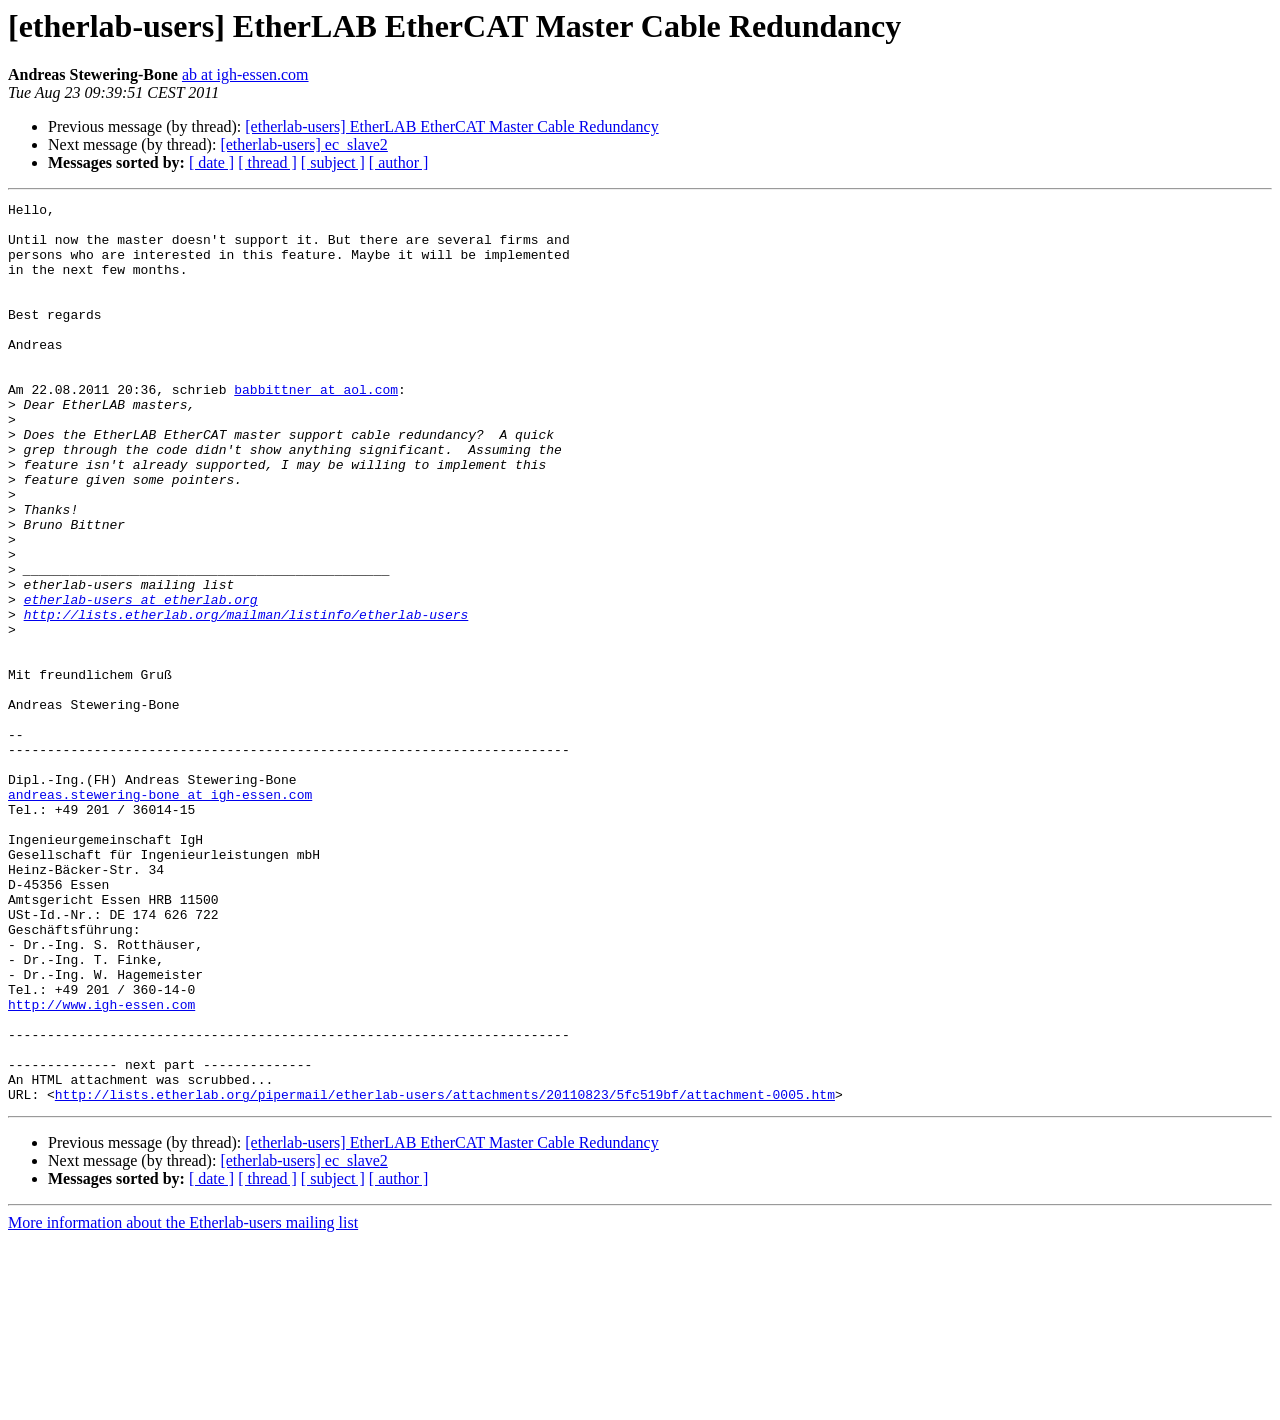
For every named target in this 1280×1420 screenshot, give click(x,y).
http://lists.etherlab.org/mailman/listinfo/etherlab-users (246, 698)
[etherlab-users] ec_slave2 (303, 144)
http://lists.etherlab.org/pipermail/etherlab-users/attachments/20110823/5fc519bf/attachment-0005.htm (445, 1274)
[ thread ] (267, 162)
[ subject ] (333, 162)
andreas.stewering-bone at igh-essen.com (160, 914)
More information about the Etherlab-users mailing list (183, 1402)
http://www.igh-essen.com (101, 1166)
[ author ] (399, 162)
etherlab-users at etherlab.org (141, 680)
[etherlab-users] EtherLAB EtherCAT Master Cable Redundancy (451, 126)
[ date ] (211, 162)
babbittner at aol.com (316, 428)
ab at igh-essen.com (245, 74)
